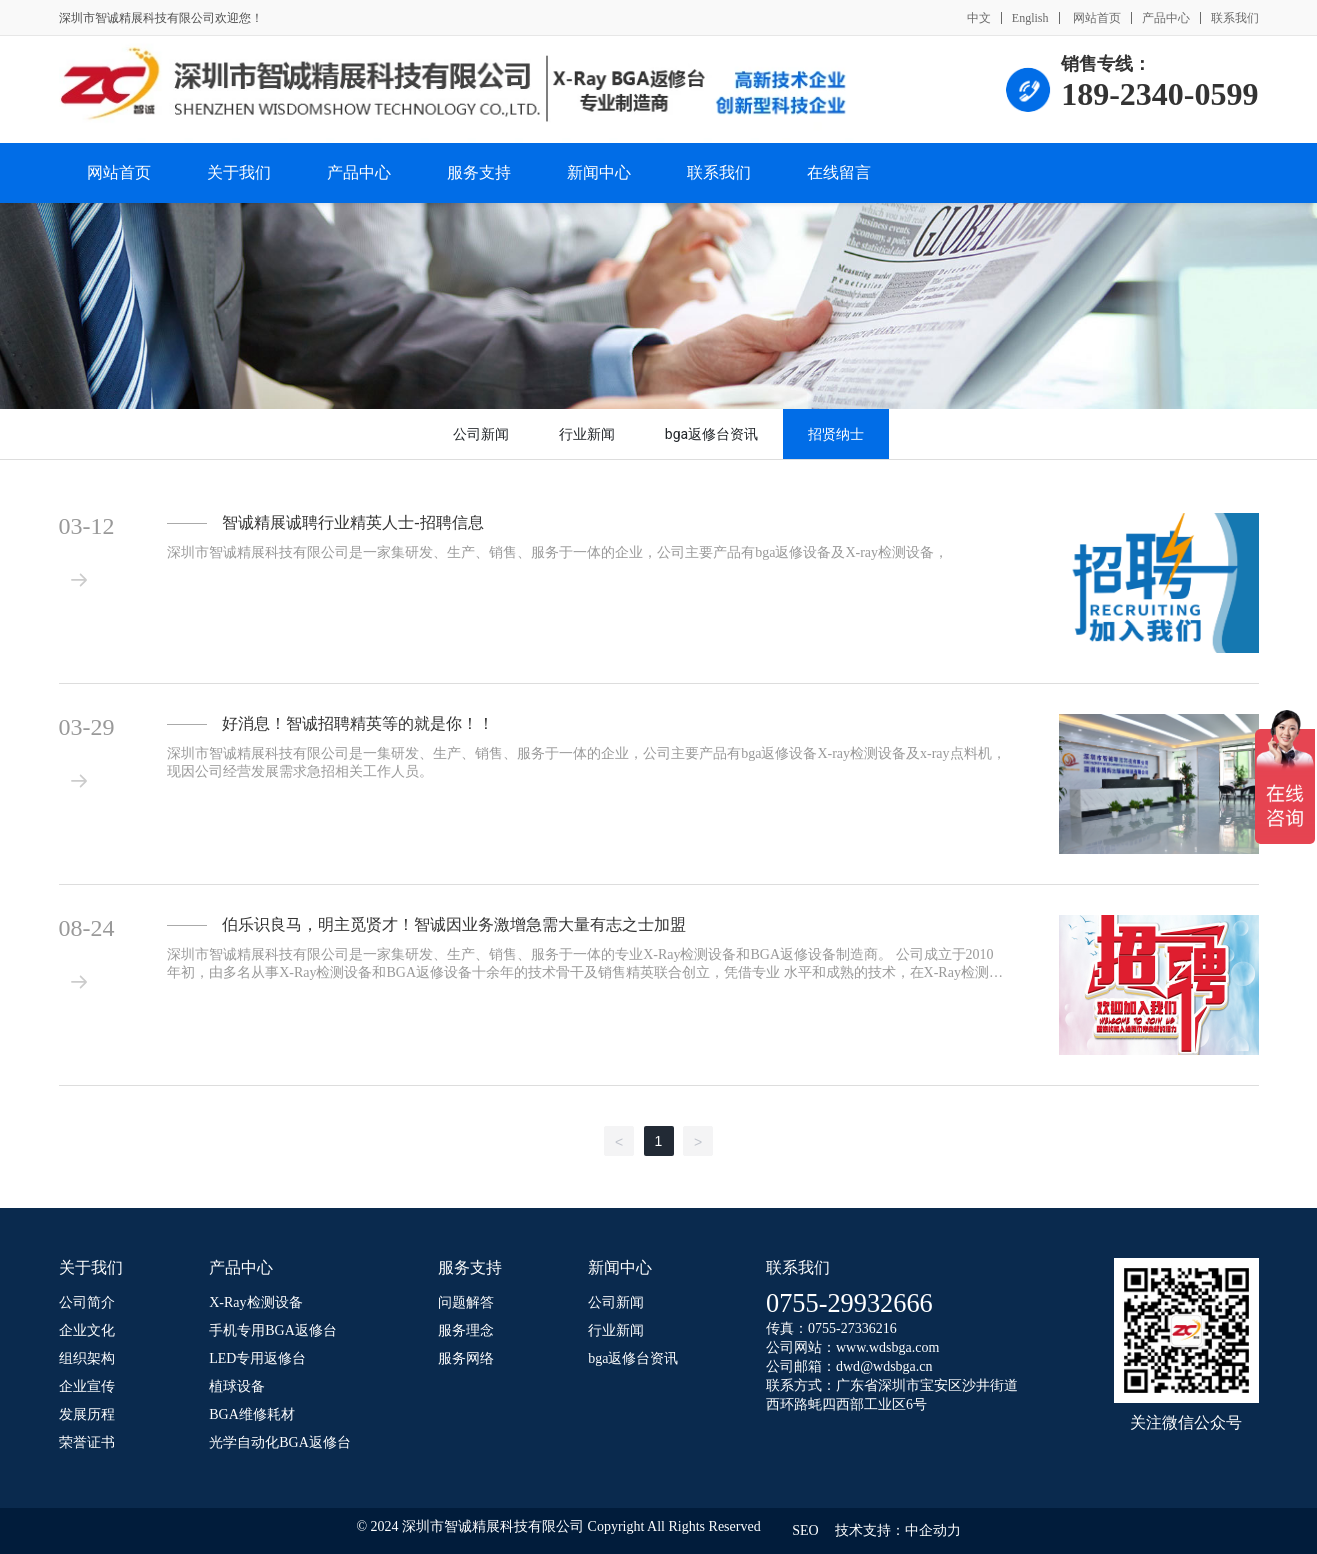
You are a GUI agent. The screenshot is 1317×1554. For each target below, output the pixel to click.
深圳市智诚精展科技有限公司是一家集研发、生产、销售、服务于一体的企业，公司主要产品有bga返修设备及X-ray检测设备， (557, 552)
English (1030, 18)
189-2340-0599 (1159, 94)
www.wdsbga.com (887, 1347)
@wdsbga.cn (896, 1366)
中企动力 (933, 1530)
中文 (979, 18)
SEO (805, 1530)
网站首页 (1095, 18)
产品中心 (1166, 18)
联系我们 (1235, 18)
